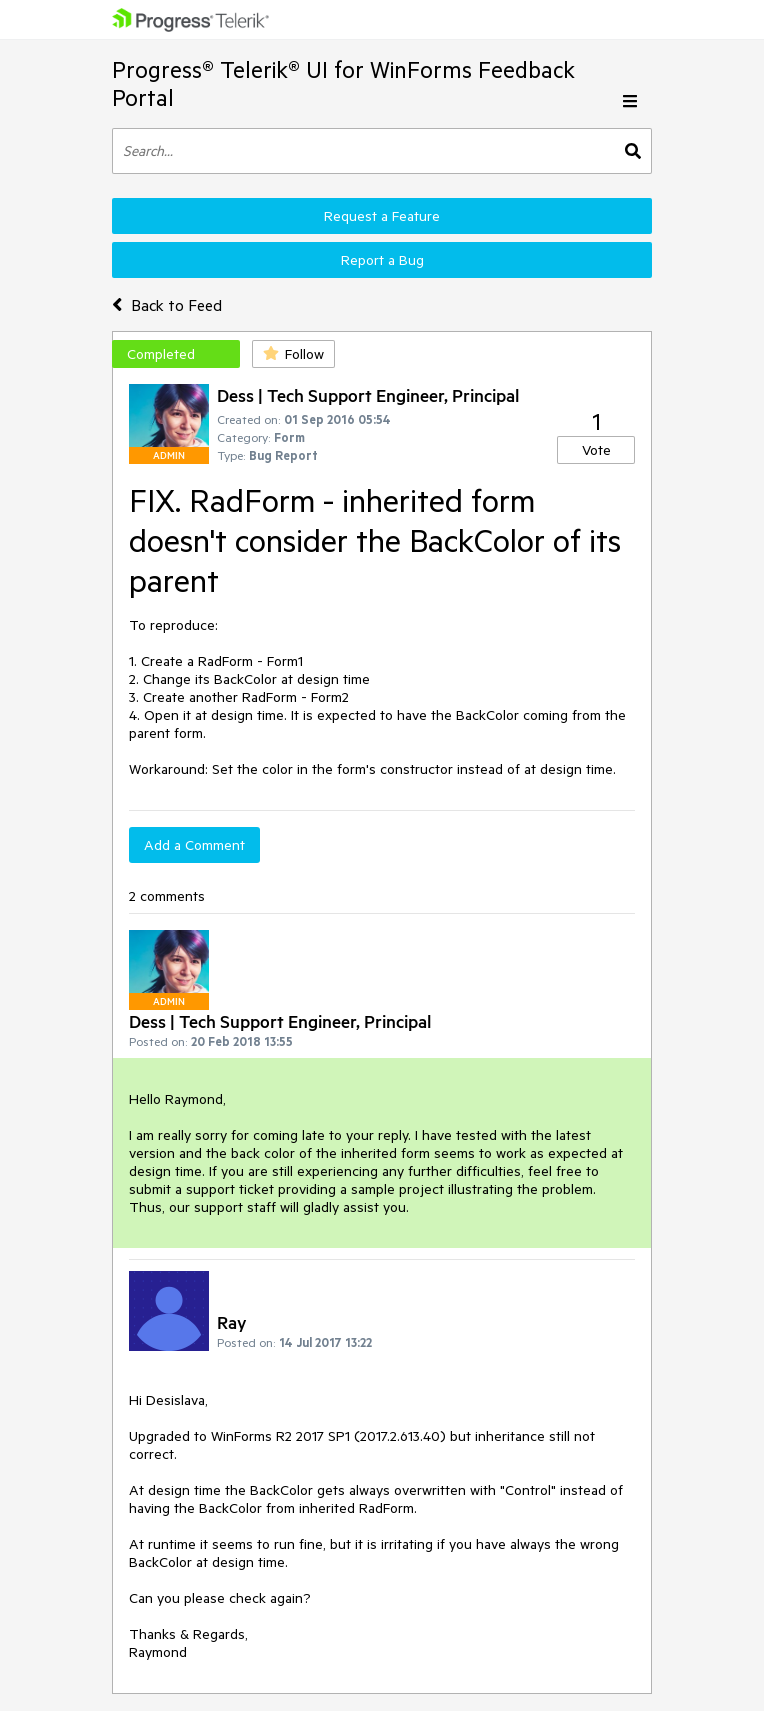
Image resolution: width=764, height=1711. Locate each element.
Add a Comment (194, 845)
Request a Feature (382, 216)
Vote (596, 450)
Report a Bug (382, 260)
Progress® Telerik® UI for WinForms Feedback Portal (343, 83)
